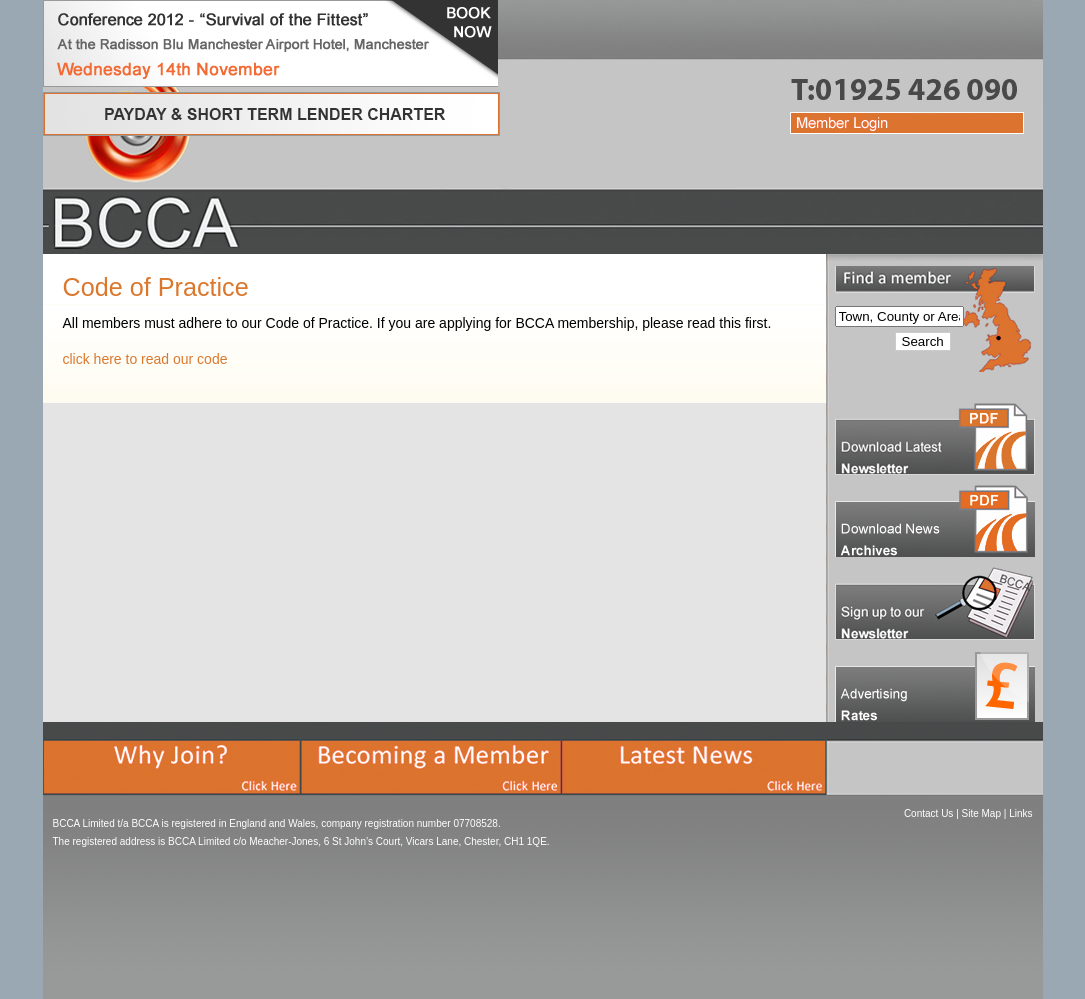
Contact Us (928, 813)
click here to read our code (145, 359)
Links (1020, 813)
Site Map (981, 813)
